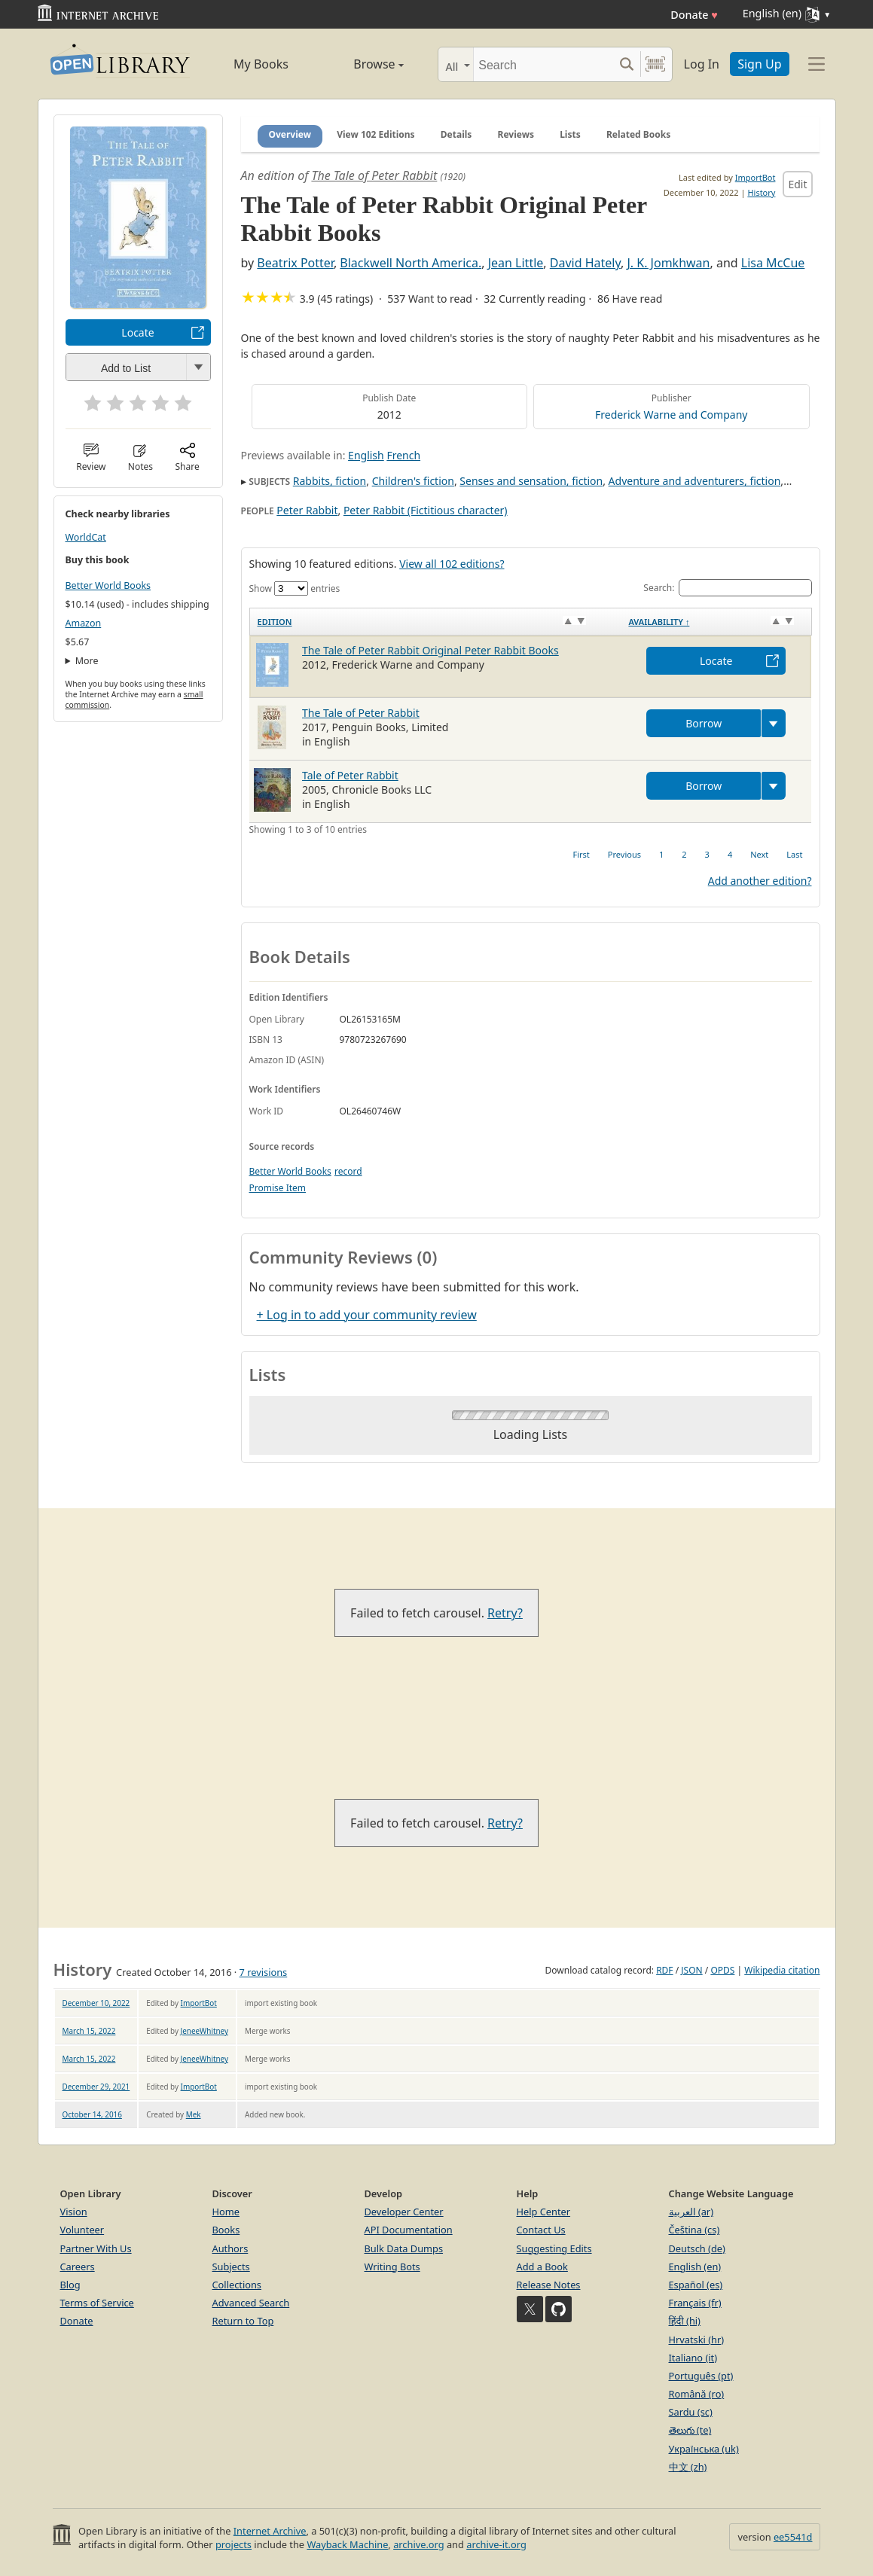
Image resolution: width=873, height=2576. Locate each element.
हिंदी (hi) (685, 2321)
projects (233, 2544)
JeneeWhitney (204, 2031)
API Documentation (409, 2229)
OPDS (722, 1970)
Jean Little (516, 263)
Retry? (505, 1613)
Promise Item (278, 1187)
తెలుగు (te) (690, 2430)
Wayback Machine (347, 2544)
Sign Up (759, 64)
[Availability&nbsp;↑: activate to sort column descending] (716, 622)
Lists (570, 134)
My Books (261, 64)
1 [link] (661, 854)
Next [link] (759, 854)
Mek (193, 2114)
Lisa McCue (773, 263)
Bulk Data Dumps (404, 2248)
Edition (275, 621)
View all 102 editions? (451, 563)
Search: (727, 587)
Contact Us (541, 2229)
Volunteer (82, 2229)
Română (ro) (697, 2394)
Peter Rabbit (306, 510)
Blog (70, 2284)
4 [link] (730, 854)
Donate (694, 15)
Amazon (84, 623)
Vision (73, 2211)
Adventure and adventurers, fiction (695, 481)
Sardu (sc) (691, 2412)
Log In (701, 64)
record (348, 1171)
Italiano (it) (693, 2357)
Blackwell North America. (410, 263)
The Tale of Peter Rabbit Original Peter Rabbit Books (430, 650)
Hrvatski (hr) (697, 2339)
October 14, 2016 (92, 2114)
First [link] (581, 854)
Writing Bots (392, 2266)
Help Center (544, 2211)
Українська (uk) (704, 2449)
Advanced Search (251, 2302)
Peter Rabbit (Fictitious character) (425, 510)
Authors (230, 2248)
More (87, 660)
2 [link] (684, 854)
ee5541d (793, 2537)
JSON (691, 1970)
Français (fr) (695, 2302)
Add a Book (542, 2266)
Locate (137, 332)
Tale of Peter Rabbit (350, 775)
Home (226, 2211)
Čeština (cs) (694, 2229)
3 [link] (707, 854)
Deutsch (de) (697, 2248)
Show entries (294, 588)
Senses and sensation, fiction (531, 481)
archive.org (418, 2544)
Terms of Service (97, 2302)
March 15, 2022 (89, 2031)
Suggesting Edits (554, 2248)
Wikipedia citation (782, 1970)
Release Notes (549, 2284)
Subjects (231, 2266)
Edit (797, 184)
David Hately (585, 263)
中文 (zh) (688, 2467)
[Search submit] (627, 64)
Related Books (638, 134)
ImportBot (755, 177)
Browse (362, 64)
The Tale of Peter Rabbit (374, 175)
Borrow (703, 723)
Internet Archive (270, 2531)
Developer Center (404, 2211)
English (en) (695, 2266)
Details (456, 134)
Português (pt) (701, 2375)
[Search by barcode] (655, 64)
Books (226, 2229)
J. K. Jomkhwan (668, 263)
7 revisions (264, 1972)
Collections (237, 2284)
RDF (664, 1970)
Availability (658, 621)
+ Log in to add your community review (367, 1314)
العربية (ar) (691, 2211)
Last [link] (794, 854)
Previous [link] (624, 854)
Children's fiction (413, 481)
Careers (77, 2266)
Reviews (516, 134)
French (403, 455)
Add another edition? (760, 880)
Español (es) (696, 2284)
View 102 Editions (375, 134)
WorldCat (86, 537)
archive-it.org (496, 2544)
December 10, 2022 (96, 2003)
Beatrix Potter (295, 263)
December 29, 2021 (96, 2086)
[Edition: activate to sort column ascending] (435, 622)
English (366, 455)
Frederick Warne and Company (671, 414)
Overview (290, 134)
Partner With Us (96, 2248)
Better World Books (108, 585)
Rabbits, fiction (329, 481)
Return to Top (243, 2321)
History (761, 192)
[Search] (543, 64)
